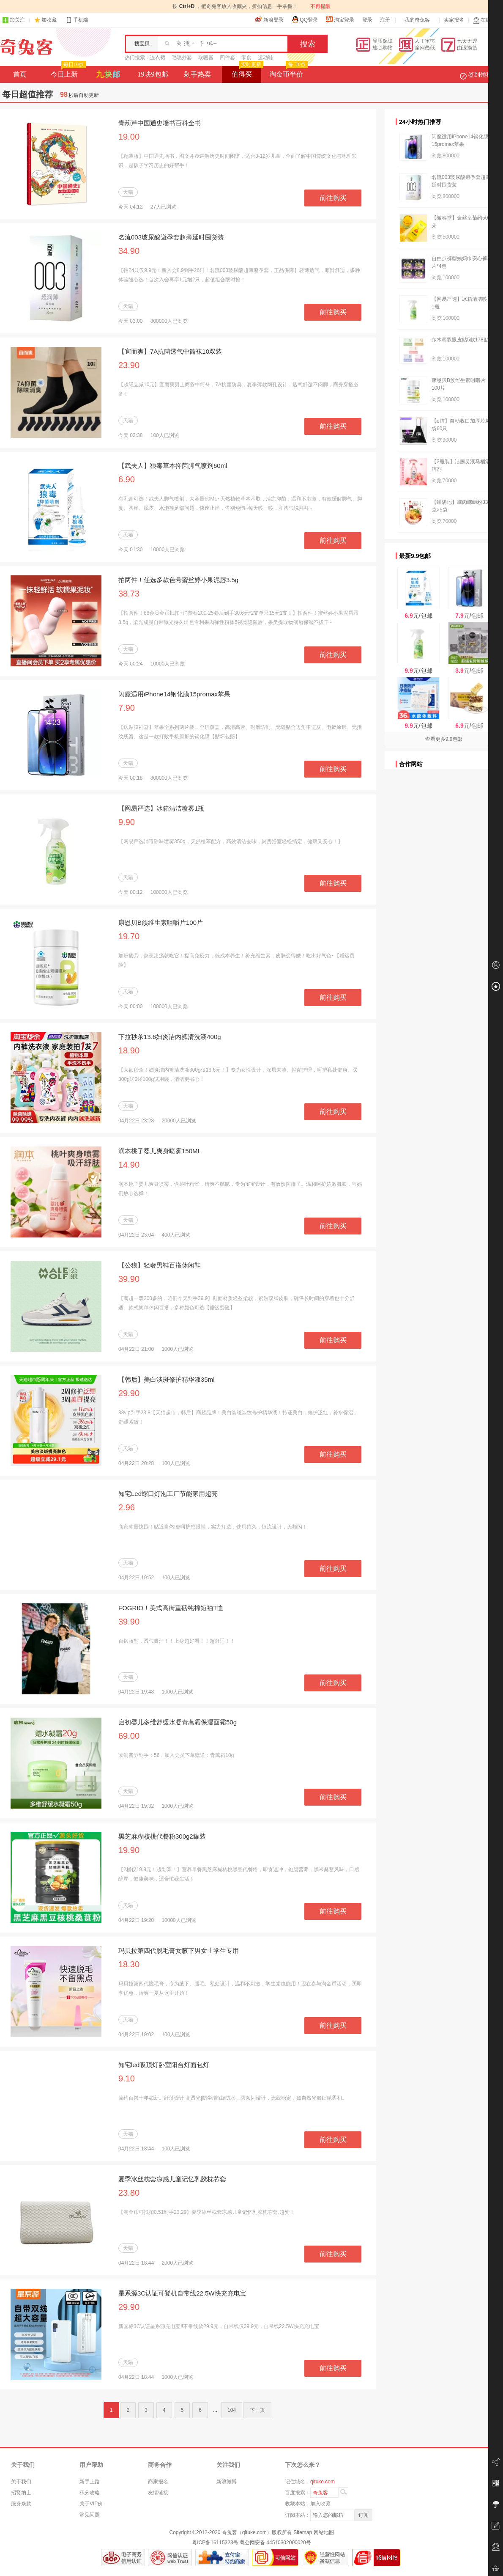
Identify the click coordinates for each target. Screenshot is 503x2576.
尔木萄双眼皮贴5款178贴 (460, 340)
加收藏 (49, 20)
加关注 (13, 20)
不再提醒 (320, 6)
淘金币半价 (287, 72)
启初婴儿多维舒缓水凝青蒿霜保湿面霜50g (177, 1722)
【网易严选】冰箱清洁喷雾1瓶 (161, 808)
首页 (20, 74)
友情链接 (158, 2493)
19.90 (128, 1850)
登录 (367, 20)
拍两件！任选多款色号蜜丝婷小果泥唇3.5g (178, 579)
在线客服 (487, 20)
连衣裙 (157, 57)
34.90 (128, 251)
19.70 (128, 936)
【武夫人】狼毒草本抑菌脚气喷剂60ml (172, 465)
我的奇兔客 (417, 20)
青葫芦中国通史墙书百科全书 (159, 122)
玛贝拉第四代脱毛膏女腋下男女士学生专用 (178, 1950)
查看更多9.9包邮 (444, 739)
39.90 (128, 1279)
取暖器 (205, 57)
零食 (246, 57)
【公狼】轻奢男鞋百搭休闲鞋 (159, 1265)
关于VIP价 (91, 2504)
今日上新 (67, 72)
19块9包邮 (153, 74)
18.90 (128, 1050)
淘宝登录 (339, 19)
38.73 (128, 593)
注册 (385, 20)
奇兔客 (26, 46)
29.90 (128, 1393)
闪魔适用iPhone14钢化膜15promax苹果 (174, 694)
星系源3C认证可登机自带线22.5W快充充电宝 (182, 2293)
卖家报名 (454, 20)
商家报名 (158, 2482)
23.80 (128, 2192)
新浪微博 (226, 2482)
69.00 (128, 1735)
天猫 (128, 192)
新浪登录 (269, 19)
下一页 (257, 2410)
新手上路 (89, 2482)
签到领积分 (480, 74)
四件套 (227, 57)
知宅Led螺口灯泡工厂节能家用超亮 (168, 1493)
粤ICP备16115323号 (215, 2543)
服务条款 (21, 2504)
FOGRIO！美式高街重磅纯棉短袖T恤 (170, 1607)
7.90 (126, 707)
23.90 (128, 365)
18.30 (128, 1964)
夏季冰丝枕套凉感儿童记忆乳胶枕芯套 (172, 2179)
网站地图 (324, 2532)
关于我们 (21, 2482)
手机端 (77, 20)
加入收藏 (320, 2504)
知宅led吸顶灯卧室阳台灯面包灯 (163, 2064)
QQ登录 (304, 19)
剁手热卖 (197, 74)
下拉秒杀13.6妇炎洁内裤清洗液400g (169, 1036)
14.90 (128, 1164)
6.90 (126, 479)
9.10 (126, 2078)
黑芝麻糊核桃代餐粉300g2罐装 (162, 1836)
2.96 (126, 1507)
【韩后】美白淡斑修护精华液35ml (166, 1379)
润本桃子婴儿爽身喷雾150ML (159, 1151)
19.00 (128, 136)
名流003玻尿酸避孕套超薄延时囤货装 (171, 237)
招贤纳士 (21, 2493)
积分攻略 (89, 2493)
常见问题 (89, 2515)
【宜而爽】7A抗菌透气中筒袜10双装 (170, 351)
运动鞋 (265, 57)
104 (231, 2410)
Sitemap (302, 2532)
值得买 (247, 72)
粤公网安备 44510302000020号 (275, 2543)
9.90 (126, 822)
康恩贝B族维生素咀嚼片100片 (160, 922)
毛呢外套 (182, 57)
